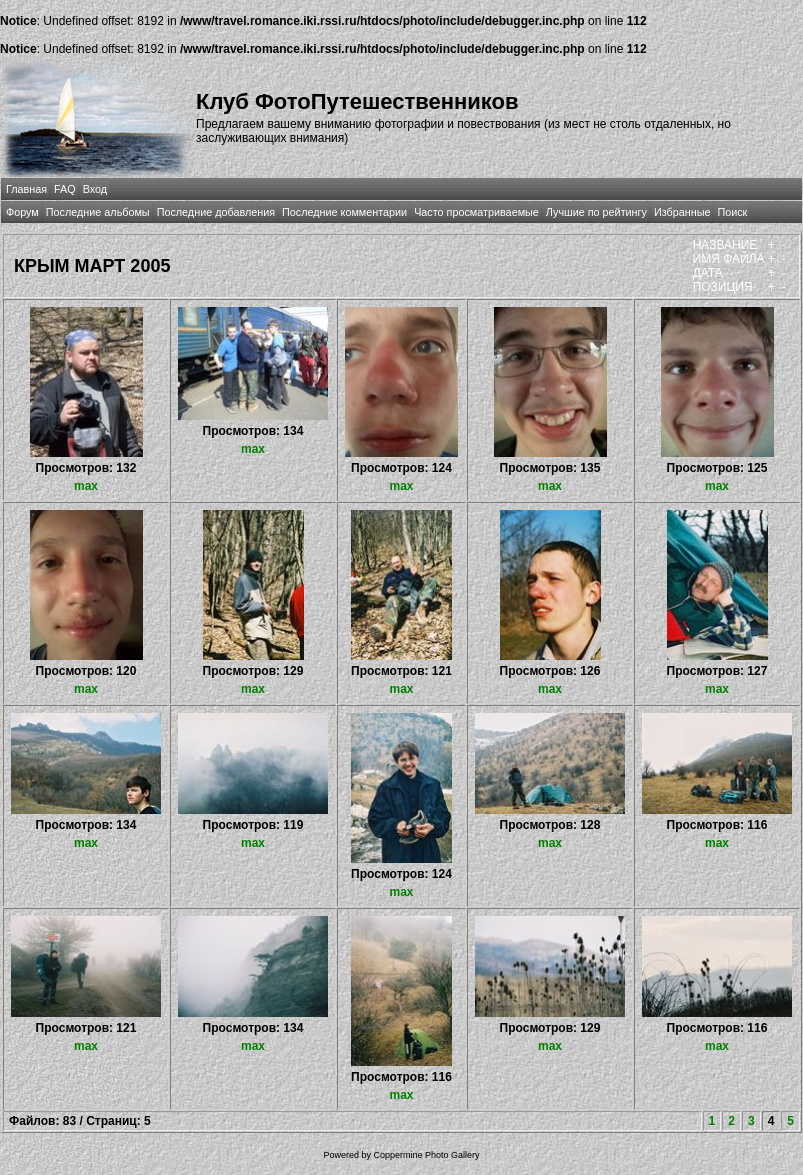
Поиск (732, 212)
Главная (26, 189)
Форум (22, 212)
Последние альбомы (98, 212)
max (86, 486)
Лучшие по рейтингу (596, 212)
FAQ (65, 189)
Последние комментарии (344, 212)
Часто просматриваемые (476, 212)
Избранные (682, 212)
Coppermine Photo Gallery (426, 1155)
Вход (95, 189)
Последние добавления (216, 212)
